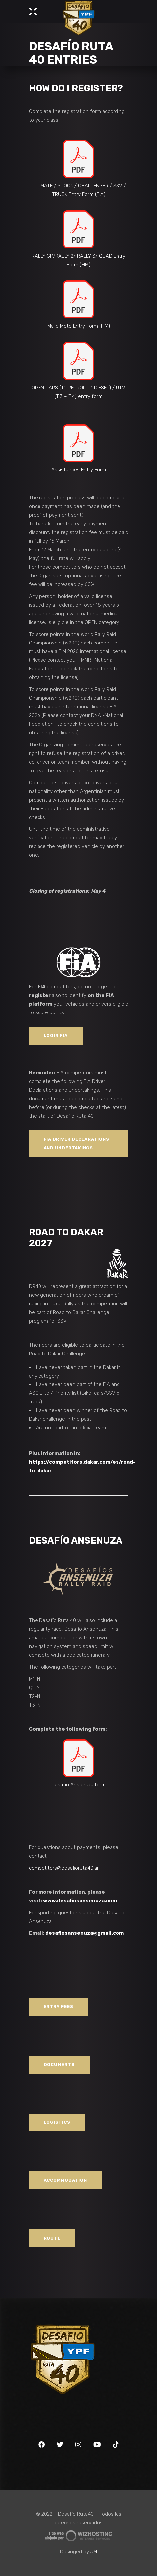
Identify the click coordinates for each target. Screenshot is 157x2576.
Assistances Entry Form (78, 470)
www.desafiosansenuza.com (80, 1901)
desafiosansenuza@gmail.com (84, 1933)
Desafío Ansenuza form (78, 1785)
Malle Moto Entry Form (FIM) (78, 326)
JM (93, 2552)
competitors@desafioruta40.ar (64, 1868)
